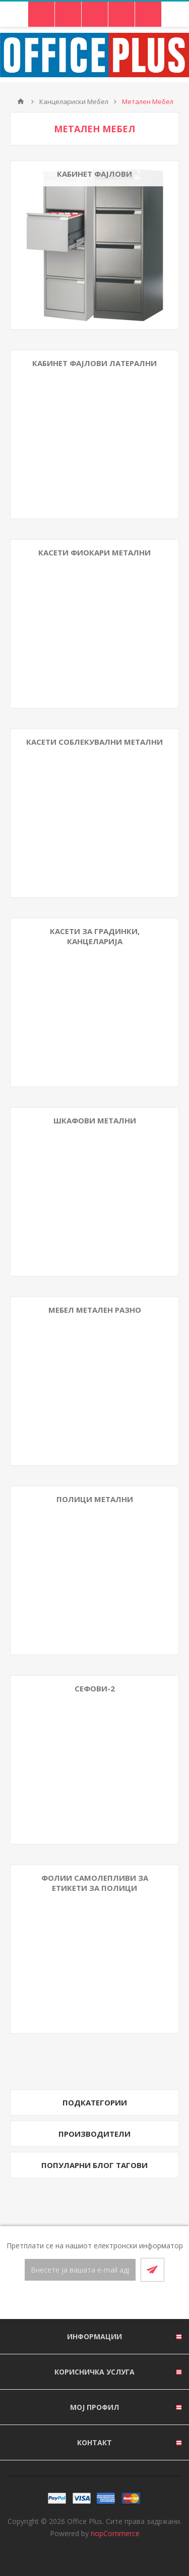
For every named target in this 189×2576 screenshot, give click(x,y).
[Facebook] (83, 2301)
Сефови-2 (95, 1688)
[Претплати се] (80, 2270)
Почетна (21, 101)
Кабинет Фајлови (94, 174)
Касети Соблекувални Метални (94, 742)
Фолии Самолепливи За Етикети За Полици (94, 1883)
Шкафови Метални (94, 1120)
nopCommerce (115, 2533)
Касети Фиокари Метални (94, 552)
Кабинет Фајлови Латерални (94, 363)
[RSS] (107, 2301)
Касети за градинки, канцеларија (95, 936)
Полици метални (94, 1499)
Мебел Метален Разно (94, 1310)
